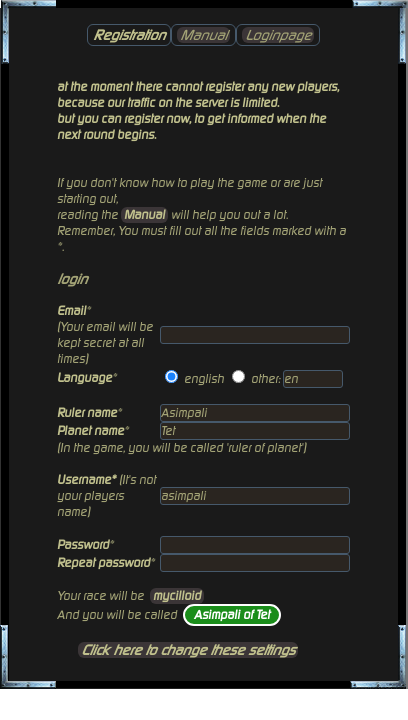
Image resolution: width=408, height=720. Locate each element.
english (204, 379)
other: (265, 379)
